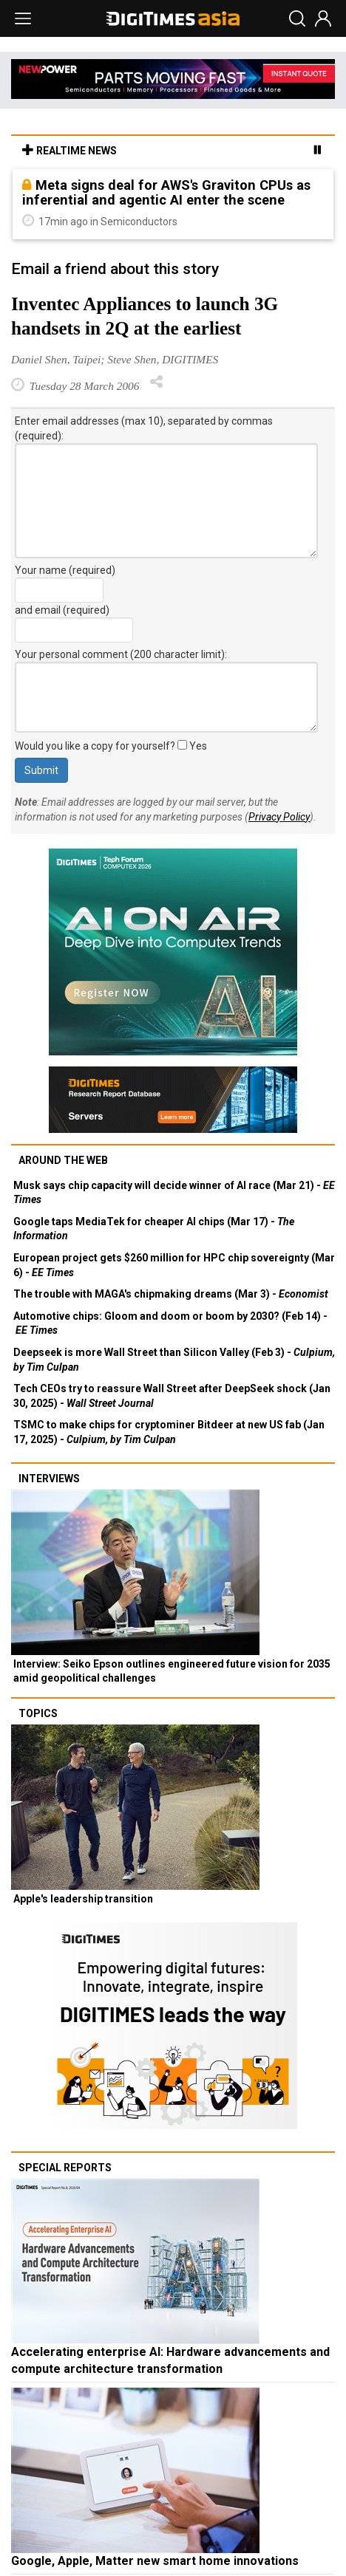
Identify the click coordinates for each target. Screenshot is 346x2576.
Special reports (65, 2168)
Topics (38, 1713)
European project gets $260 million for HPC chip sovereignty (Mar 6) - (174, 1265)
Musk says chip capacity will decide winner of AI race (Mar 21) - (174, 1192)
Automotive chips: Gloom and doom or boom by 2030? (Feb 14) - (170, 1323)
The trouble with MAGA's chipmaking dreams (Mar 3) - (170, 1294)
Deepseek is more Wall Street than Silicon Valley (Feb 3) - (174, 1359)
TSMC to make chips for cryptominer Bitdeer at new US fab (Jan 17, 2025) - (169, 1432)
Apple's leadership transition (83, 1899)
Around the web (63, 1160)
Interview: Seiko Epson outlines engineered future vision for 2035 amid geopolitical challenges (171, 1671)
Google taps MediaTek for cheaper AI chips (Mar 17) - (153, 1229)
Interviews (49, 1478)
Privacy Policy (279, 817)
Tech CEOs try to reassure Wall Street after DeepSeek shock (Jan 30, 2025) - (171, 1396)
